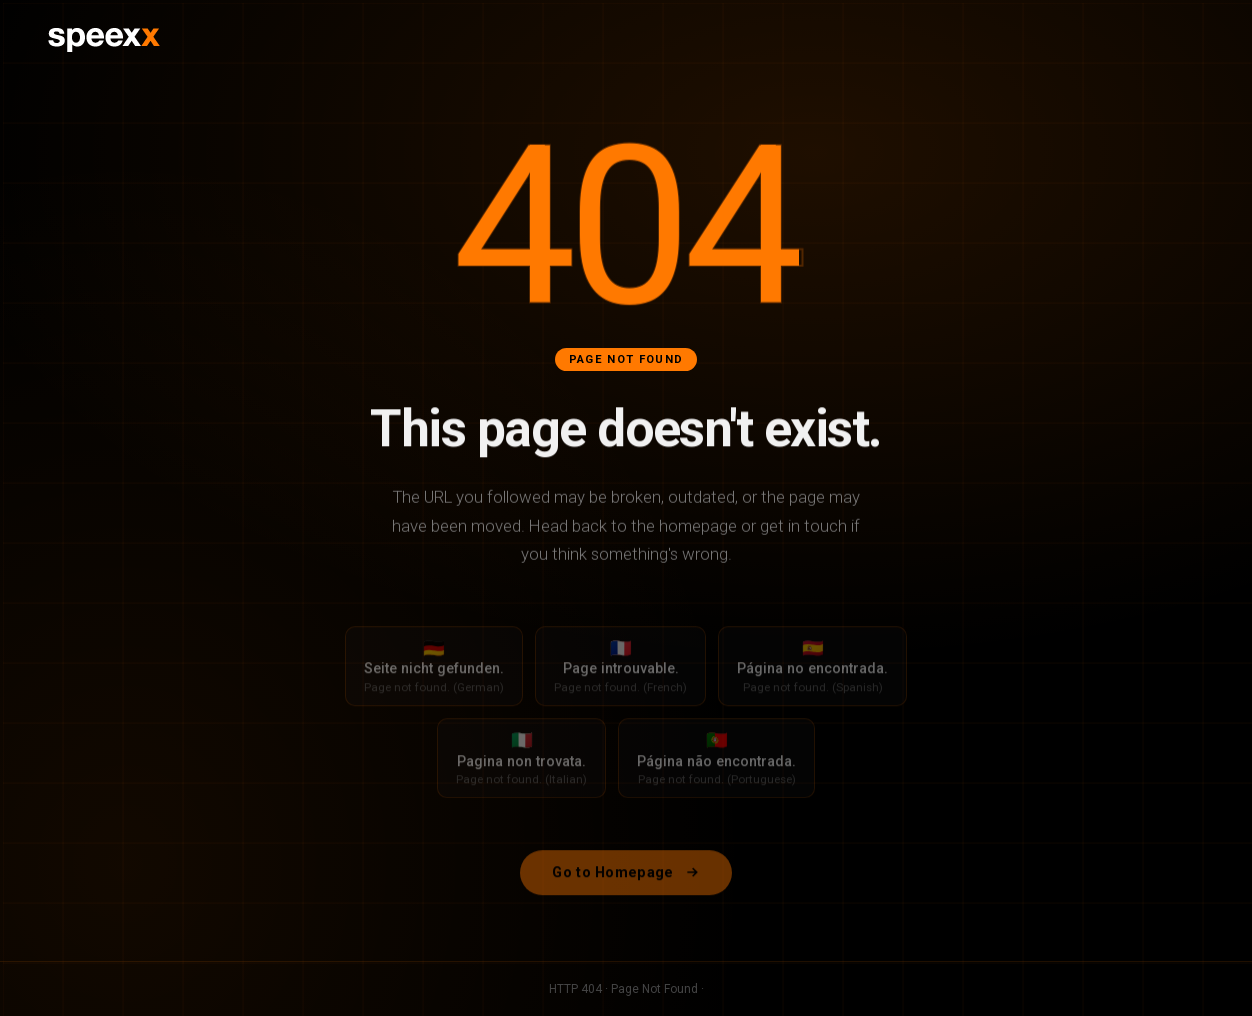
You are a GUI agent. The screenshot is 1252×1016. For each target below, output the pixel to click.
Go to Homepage (625, 879)
